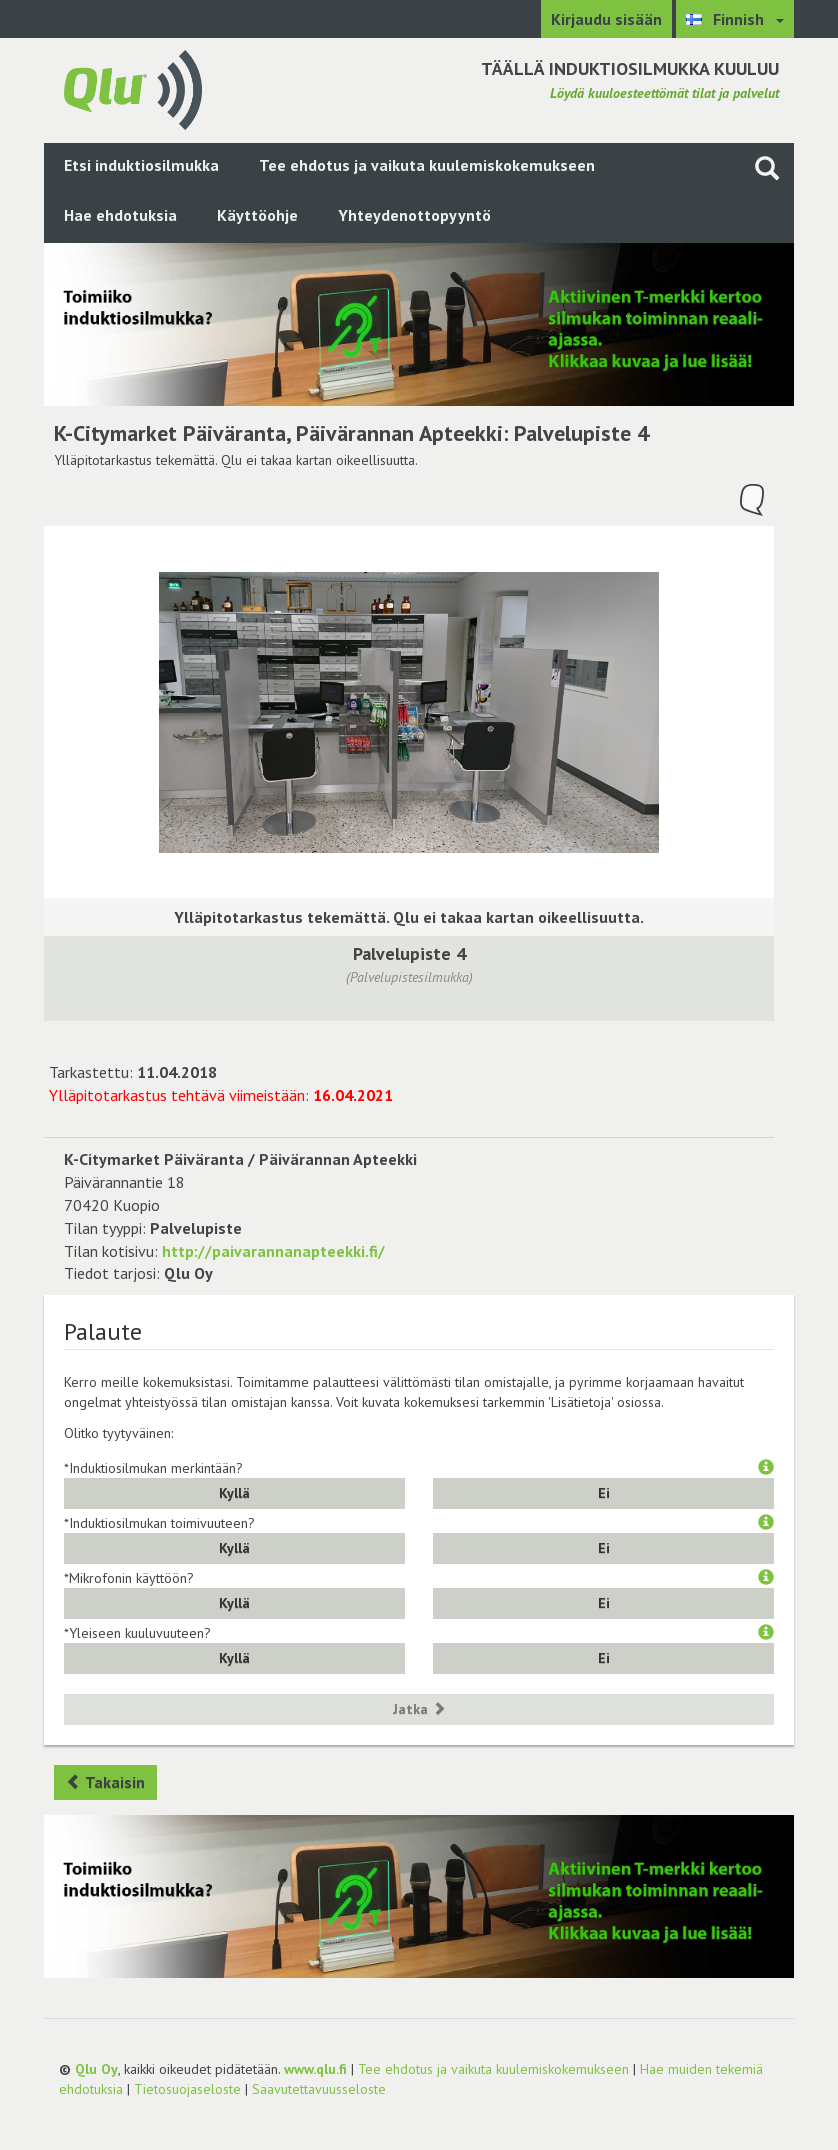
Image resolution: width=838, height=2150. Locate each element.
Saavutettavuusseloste (319, 2089)
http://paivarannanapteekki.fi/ (273, 1251)
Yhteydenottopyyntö (414, 215)
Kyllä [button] (234, 1493)
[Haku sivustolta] (767, 167)
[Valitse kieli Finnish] (735, 19)
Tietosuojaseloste (187, 2089)
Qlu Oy (96, 2069)
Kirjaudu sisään (606, 19)
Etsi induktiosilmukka (141, 165)
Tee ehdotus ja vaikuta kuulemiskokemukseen (427, 165)
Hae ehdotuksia (120, 215)
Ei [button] (604, 1493)
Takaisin (105, 1782)
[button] (766, 1468)
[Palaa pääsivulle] (133, 88)
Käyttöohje (257, 215)
